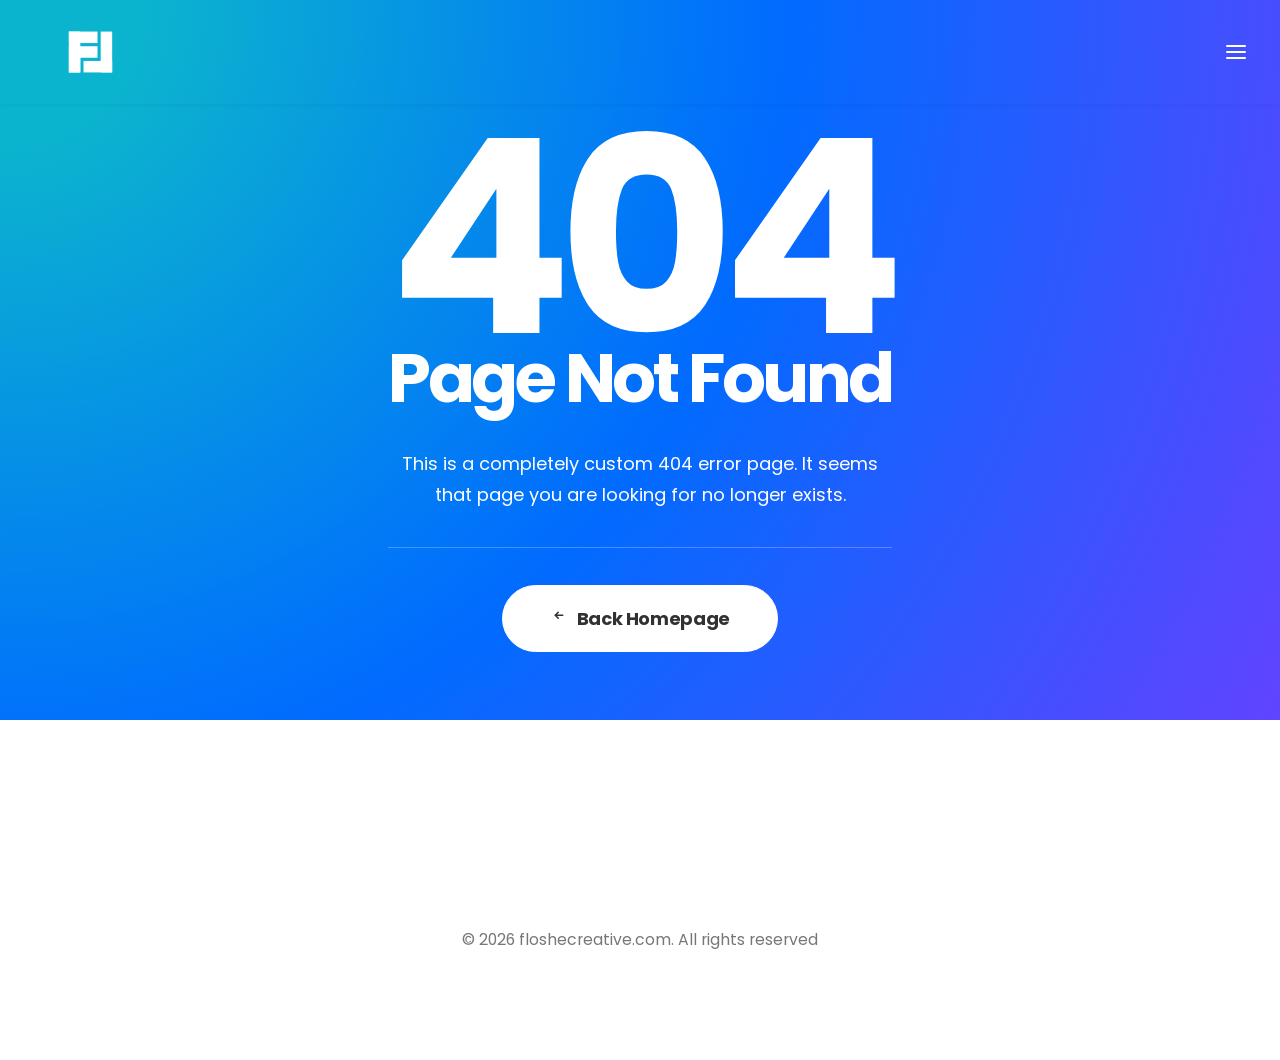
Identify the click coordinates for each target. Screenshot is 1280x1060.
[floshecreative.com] (60, 52)
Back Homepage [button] (640, 618)
